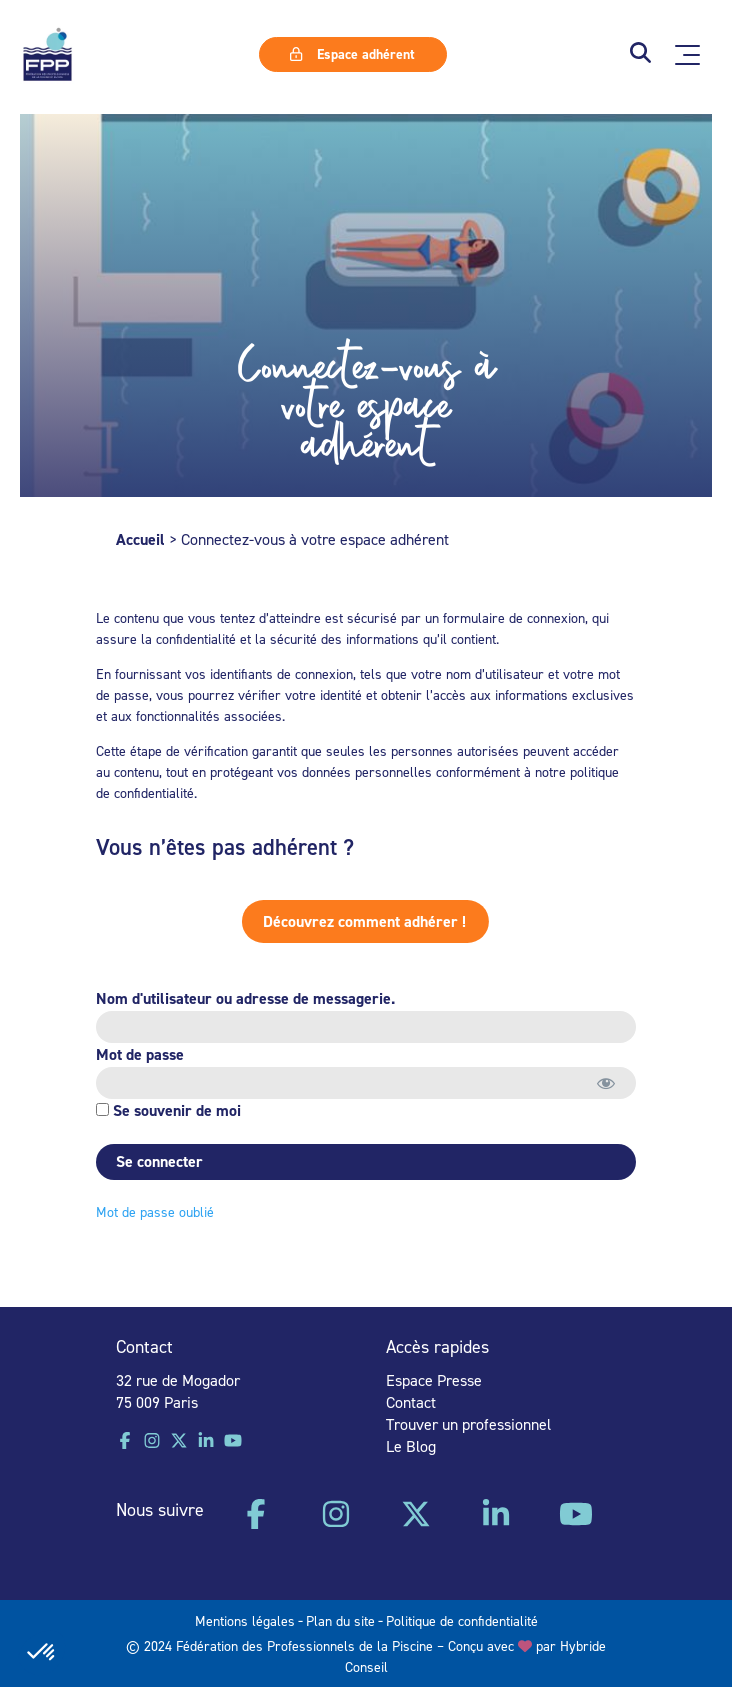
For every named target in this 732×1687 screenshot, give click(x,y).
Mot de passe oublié (152, 1211)
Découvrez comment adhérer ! (326, 921)
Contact (411, 1402)
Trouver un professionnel (468, 1424)
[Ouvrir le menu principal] (687, 55)
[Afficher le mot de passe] (603, 1083)
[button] (640, 54)
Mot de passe (137, 1054)
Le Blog (411, 1446)
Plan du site (340, 1620)
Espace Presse (434, 1380)
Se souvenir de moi (165, 1110)
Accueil (140, 539)
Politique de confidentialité (462, 1620)
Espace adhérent (352, 54)
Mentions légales (245, 1620)
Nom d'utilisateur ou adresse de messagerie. (242, 998)
